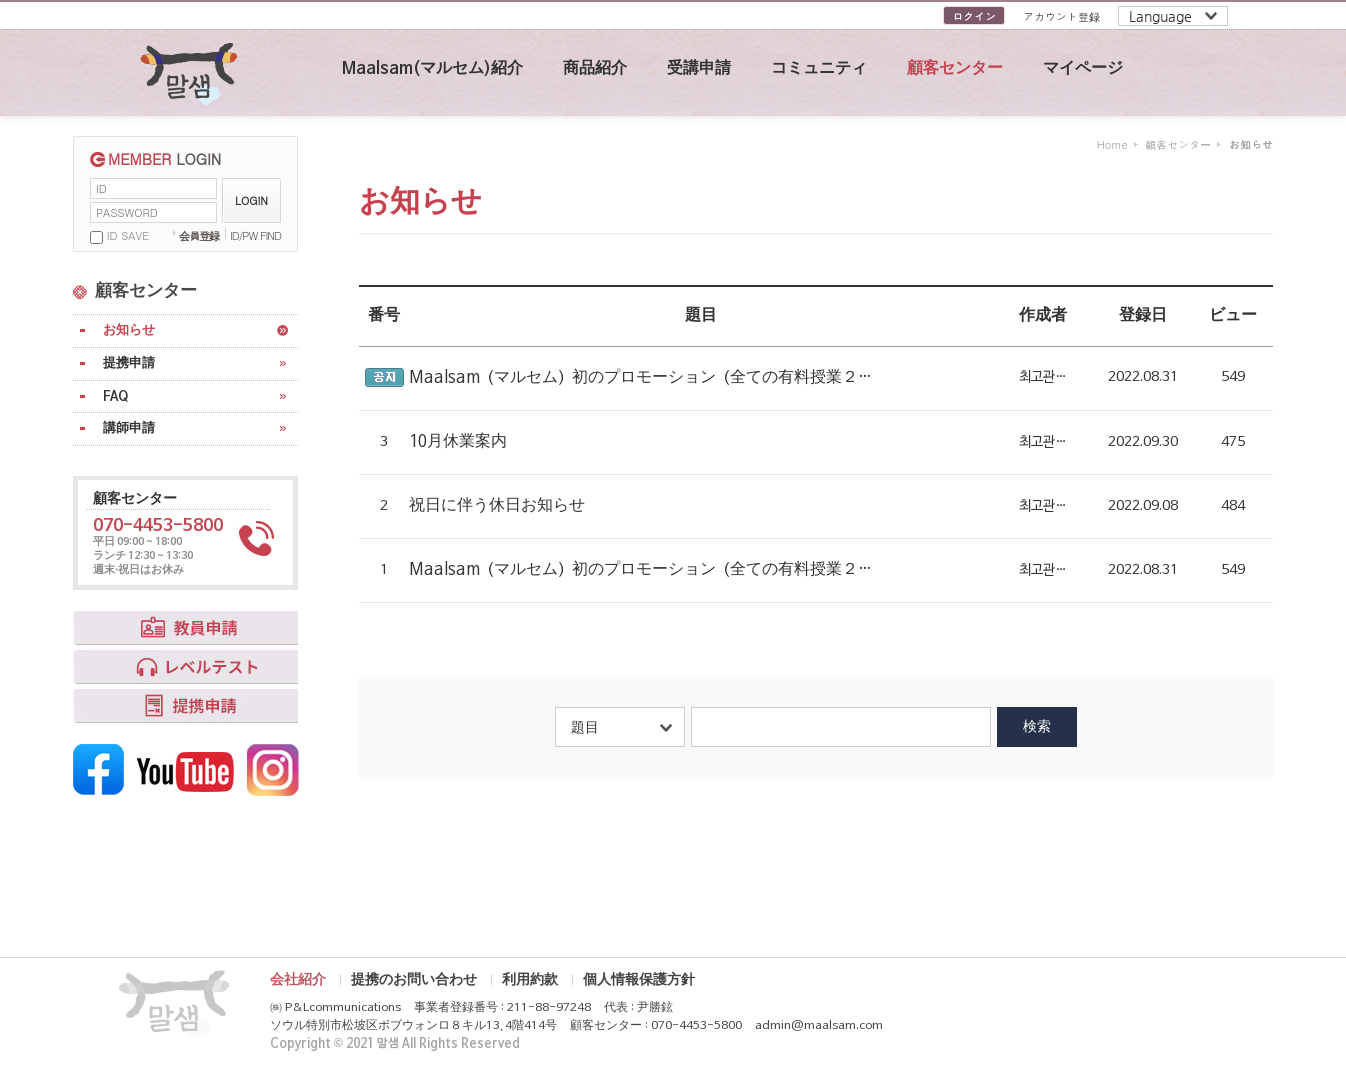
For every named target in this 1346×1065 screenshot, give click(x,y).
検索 (1037, 726)
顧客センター (955, 69)
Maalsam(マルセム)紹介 (432, 69)
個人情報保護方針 (639, 980)
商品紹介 (595, 69)
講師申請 (129, 428)
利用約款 (530, 980)
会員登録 (199, 235)
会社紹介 (298, 980)
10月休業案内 (458, 442)
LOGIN (251, 200)
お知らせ (129, 330)
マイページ (1083, 69)
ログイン (974, 16)
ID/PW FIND (255, 235)
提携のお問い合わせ (414, 980)
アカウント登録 (1061, 16)
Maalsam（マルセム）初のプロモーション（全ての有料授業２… (640, 378)
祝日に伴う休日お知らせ (497, 506)
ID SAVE (128, 235)
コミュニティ (819, 69)
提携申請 (129, 363)
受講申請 (699, 69)
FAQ (115, 396)
